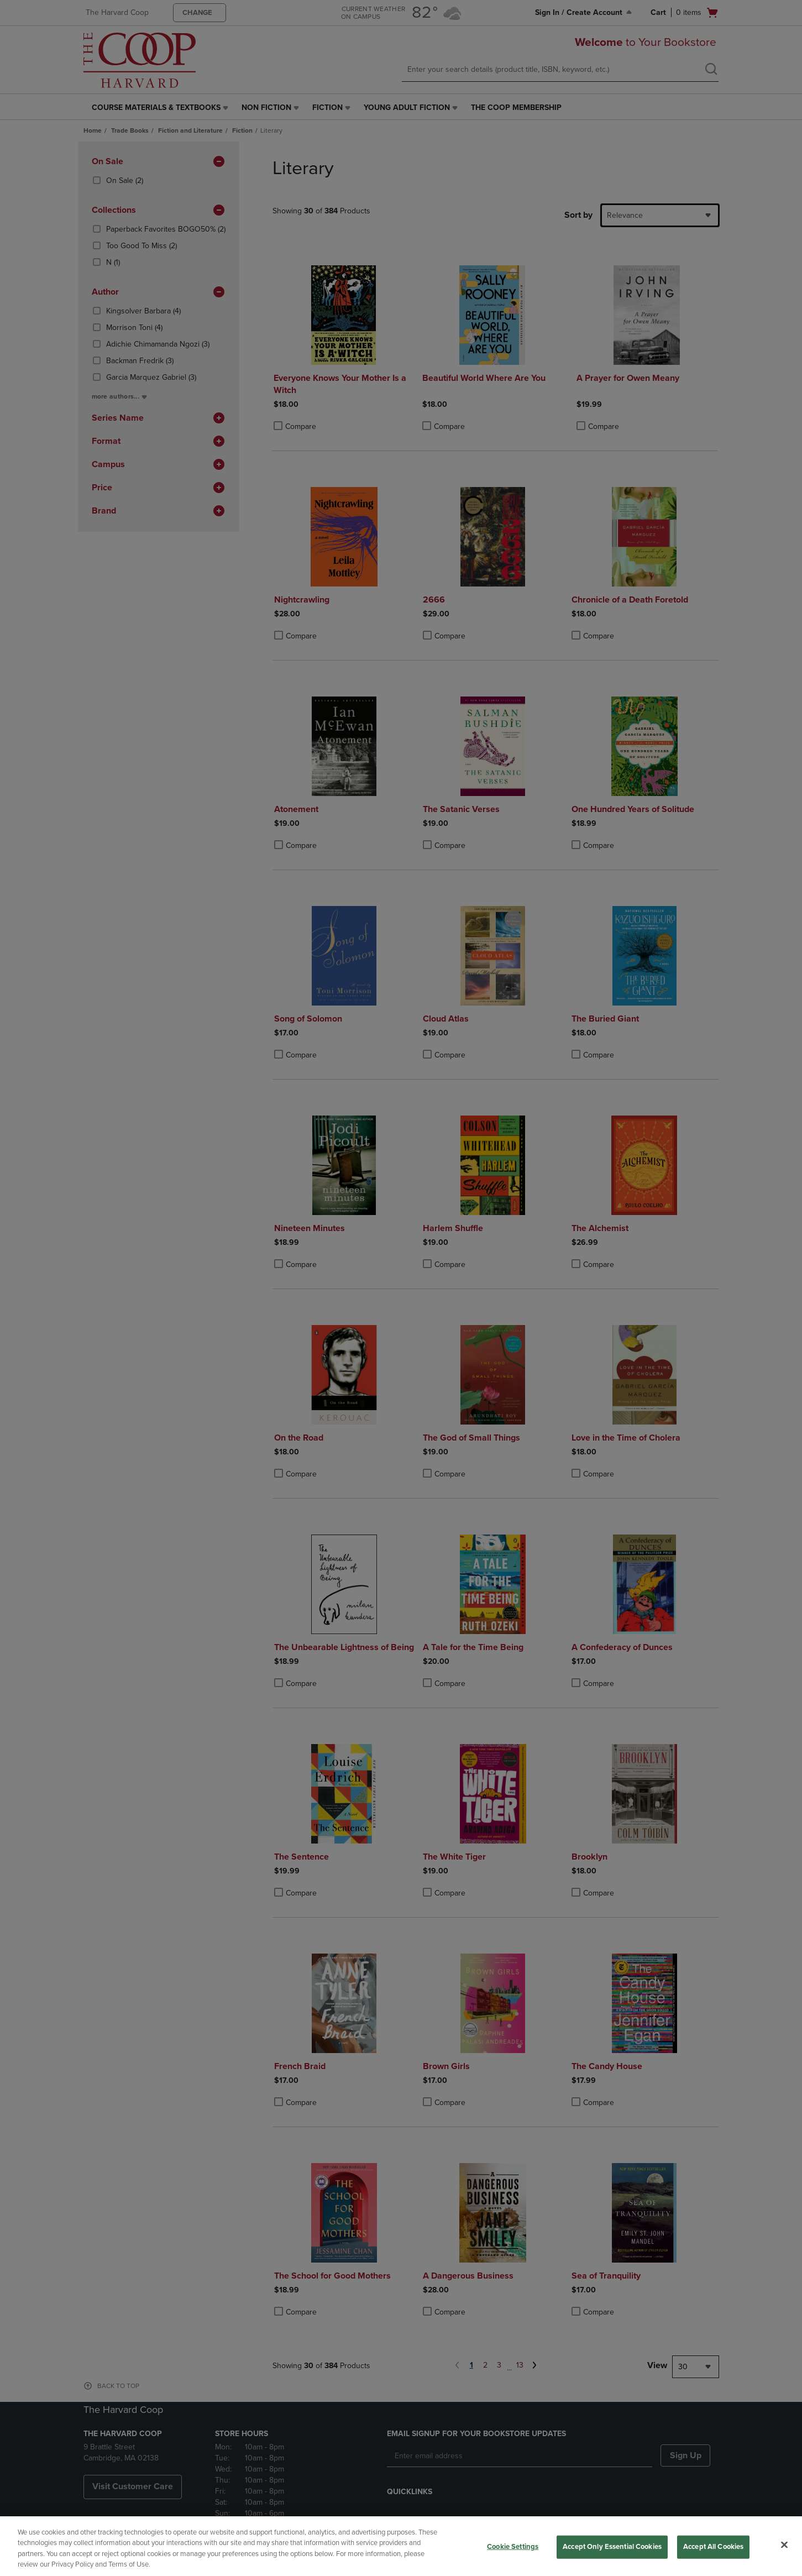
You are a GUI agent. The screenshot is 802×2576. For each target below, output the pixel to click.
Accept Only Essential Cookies (612, 2546)
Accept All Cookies (713, 2546)
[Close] (784, 2544)
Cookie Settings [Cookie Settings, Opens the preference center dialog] (512, 2546)
